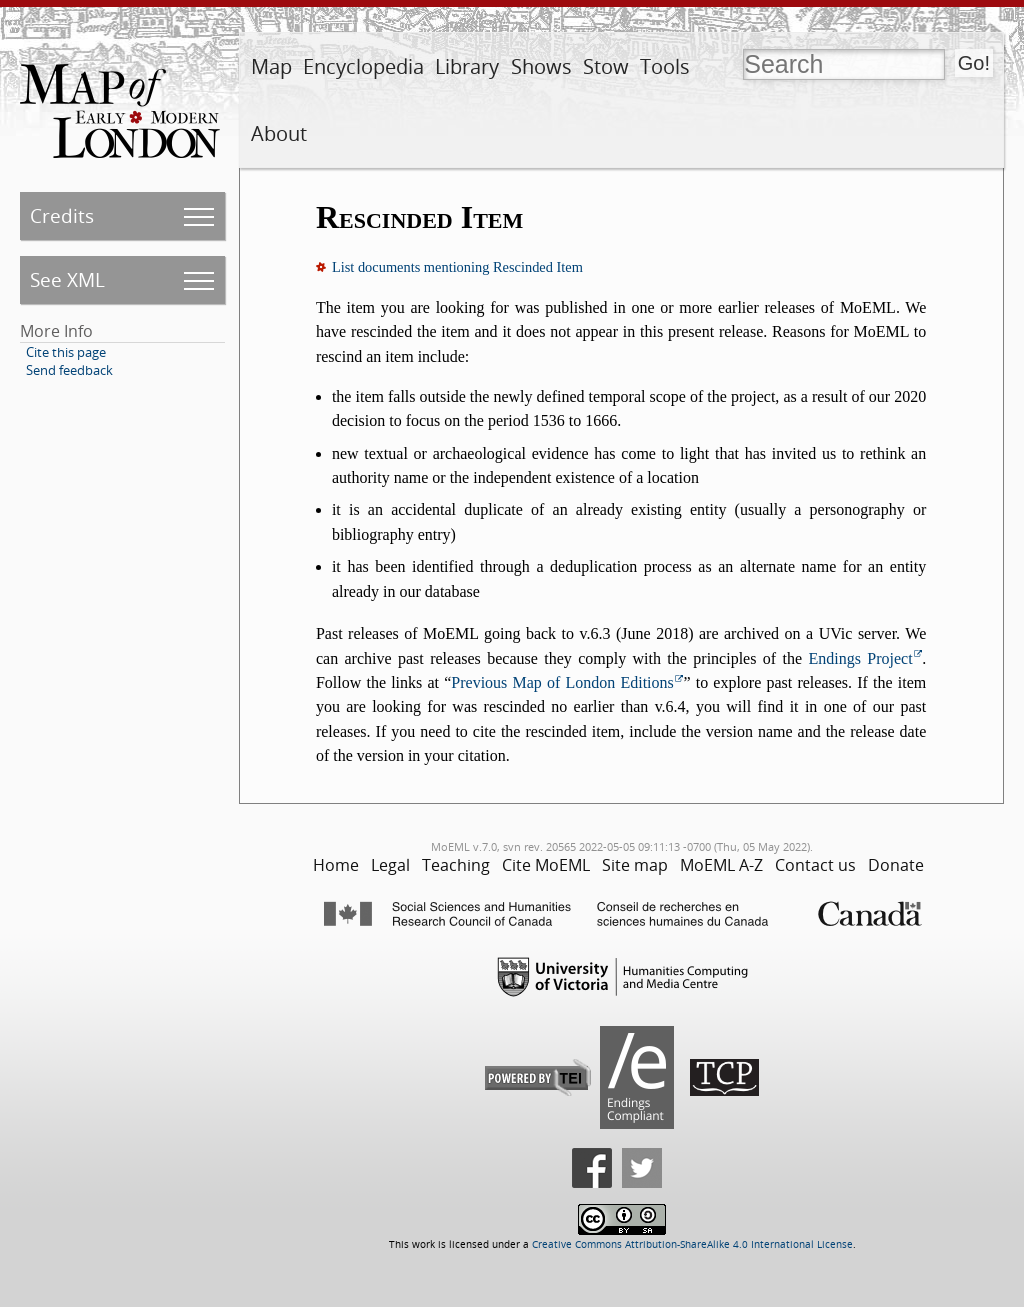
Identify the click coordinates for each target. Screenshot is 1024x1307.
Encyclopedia (363, 66)
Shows (541, 66)
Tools (665, 66)
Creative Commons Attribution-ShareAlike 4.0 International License (692, 1244)
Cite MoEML (546, 865)
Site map (635, 865)
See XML (67, 279)
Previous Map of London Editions (562, 682)
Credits (62, 215)
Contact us (815, 865)
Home (336, 865)
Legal (390, 865)
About (279, 133)
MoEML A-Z (721, 865)
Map (271, 66)
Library (467, 66)
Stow (606, 66)
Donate (896, 865)
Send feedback (69, 370)
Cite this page (66, 352)
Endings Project (860, 658)
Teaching (456, 865)
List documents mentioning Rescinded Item (457, 267)
